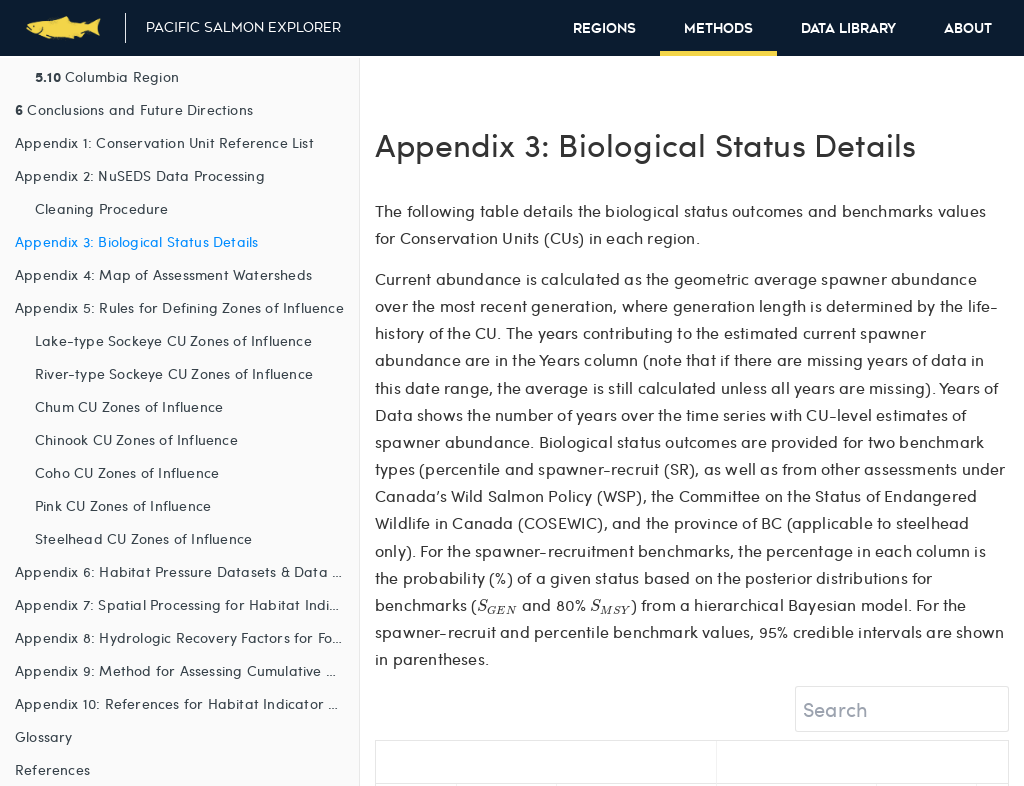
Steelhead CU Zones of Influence (143, 538)
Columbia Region (107, 76)
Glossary (44, 736)
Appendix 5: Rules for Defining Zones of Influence (179, 307)
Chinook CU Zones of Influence (136, 439)
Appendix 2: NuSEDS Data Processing (140, 175)
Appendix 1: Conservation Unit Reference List (164, 142)
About (968, 29)
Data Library (848, 29)
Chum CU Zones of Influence (129, 406)
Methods (718, 29)
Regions (604, 29)
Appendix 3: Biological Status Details (136, 241)
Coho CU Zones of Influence (127, 472)
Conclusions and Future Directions (134, 109)
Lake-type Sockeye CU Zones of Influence (173, 340)
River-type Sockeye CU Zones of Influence (174, 373)
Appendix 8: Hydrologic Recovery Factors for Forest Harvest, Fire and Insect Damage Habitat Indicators (187, 637)
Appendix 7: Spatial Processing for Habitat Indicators (187, 604)
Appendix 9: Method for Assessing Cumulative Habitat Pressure (187, 670)
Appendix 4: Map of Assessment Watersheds (163, 274)
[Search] (902, 709)
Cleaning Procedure (102, 208)
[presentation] (497, 606)
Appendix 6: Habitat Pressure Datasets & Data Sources (187, 571)
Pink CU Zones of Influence (123, 505)
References (52, 769)
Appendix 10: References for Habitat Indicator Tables (187, 703)
